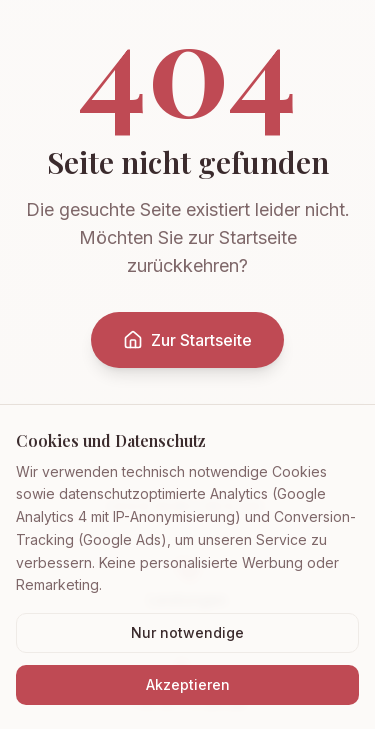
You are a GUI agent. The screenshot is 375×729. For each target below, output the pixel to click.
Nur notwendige (187, 632)
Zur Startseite (187, 340)
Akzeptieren (188, 684)
